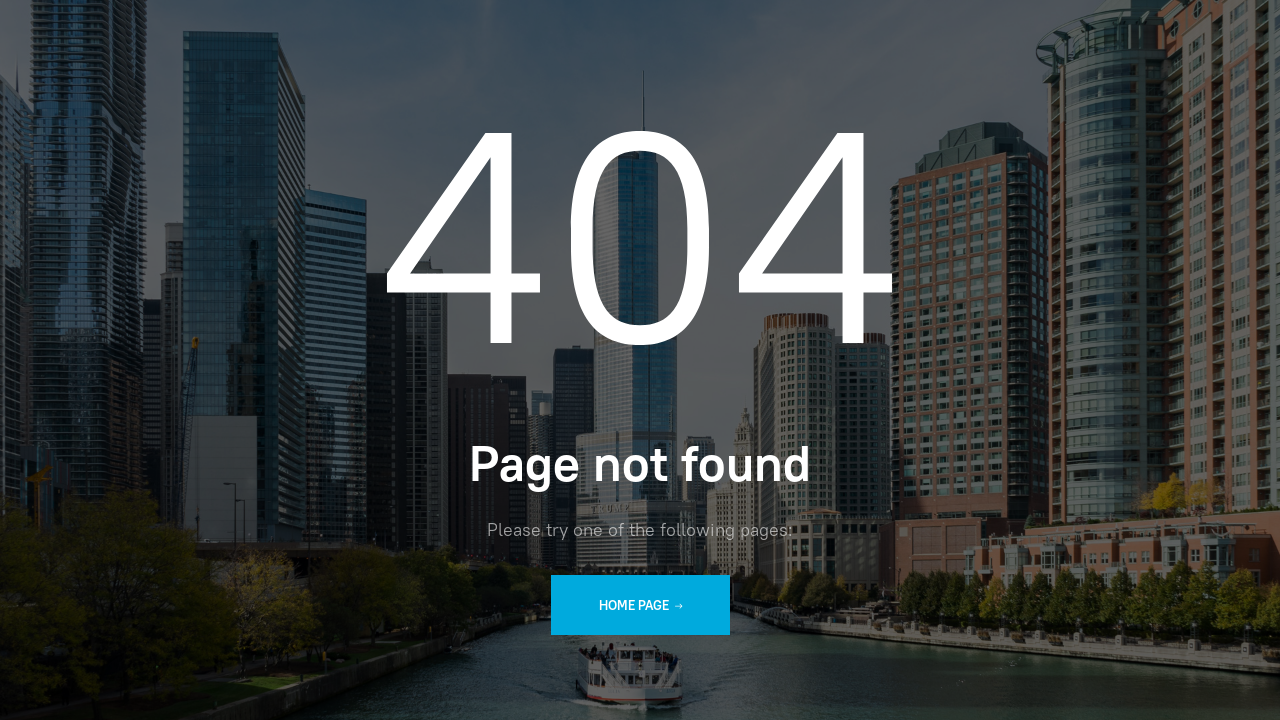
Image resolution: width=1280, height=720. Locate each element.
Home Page (640, 605)
